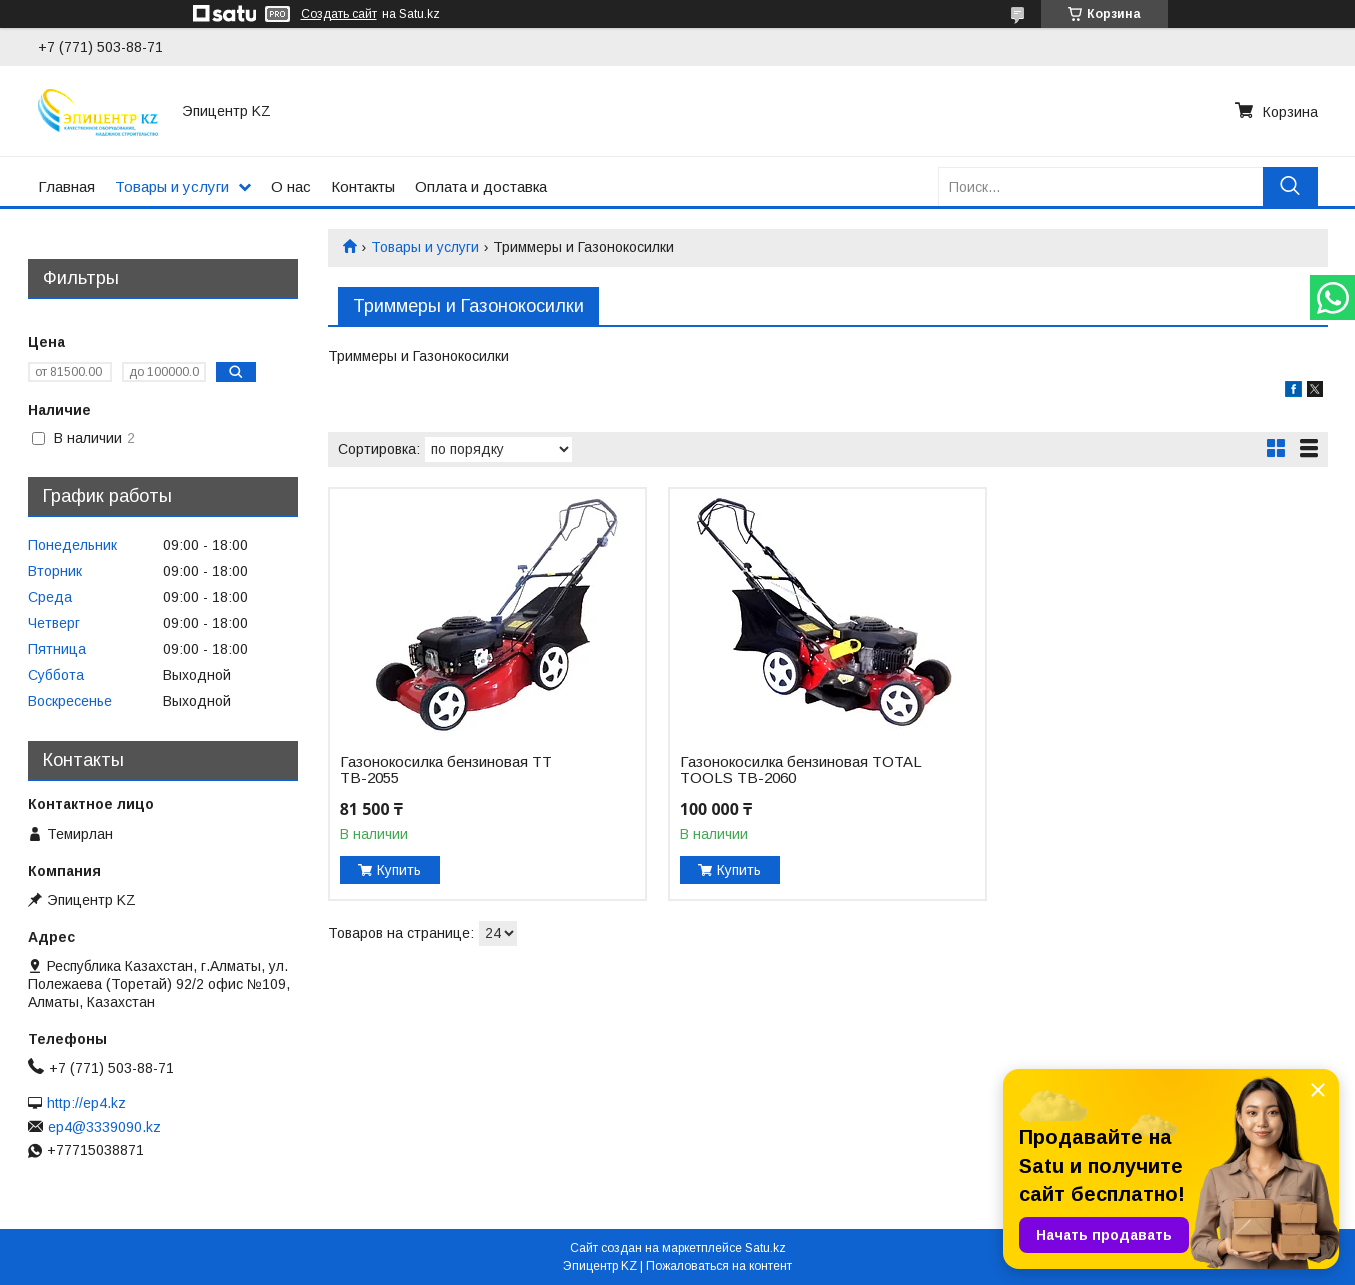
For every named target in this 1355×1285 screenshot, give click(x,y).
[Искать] (1290, 186)
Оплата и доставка (481, 186)
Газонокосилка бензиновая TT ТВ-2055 (446, 770)
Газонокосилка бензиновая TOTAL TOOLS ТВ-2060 (800, 770)
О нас (291, 186)
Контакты (363, 186)
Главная (66, 186)
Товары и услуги (172, 186)
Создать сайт (339, 14)
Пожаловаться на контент (719, 1266)
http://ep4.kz (86, 1103)
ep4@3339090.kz (104, 1127)
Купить (399, 870)
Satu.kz (765, 1248)
